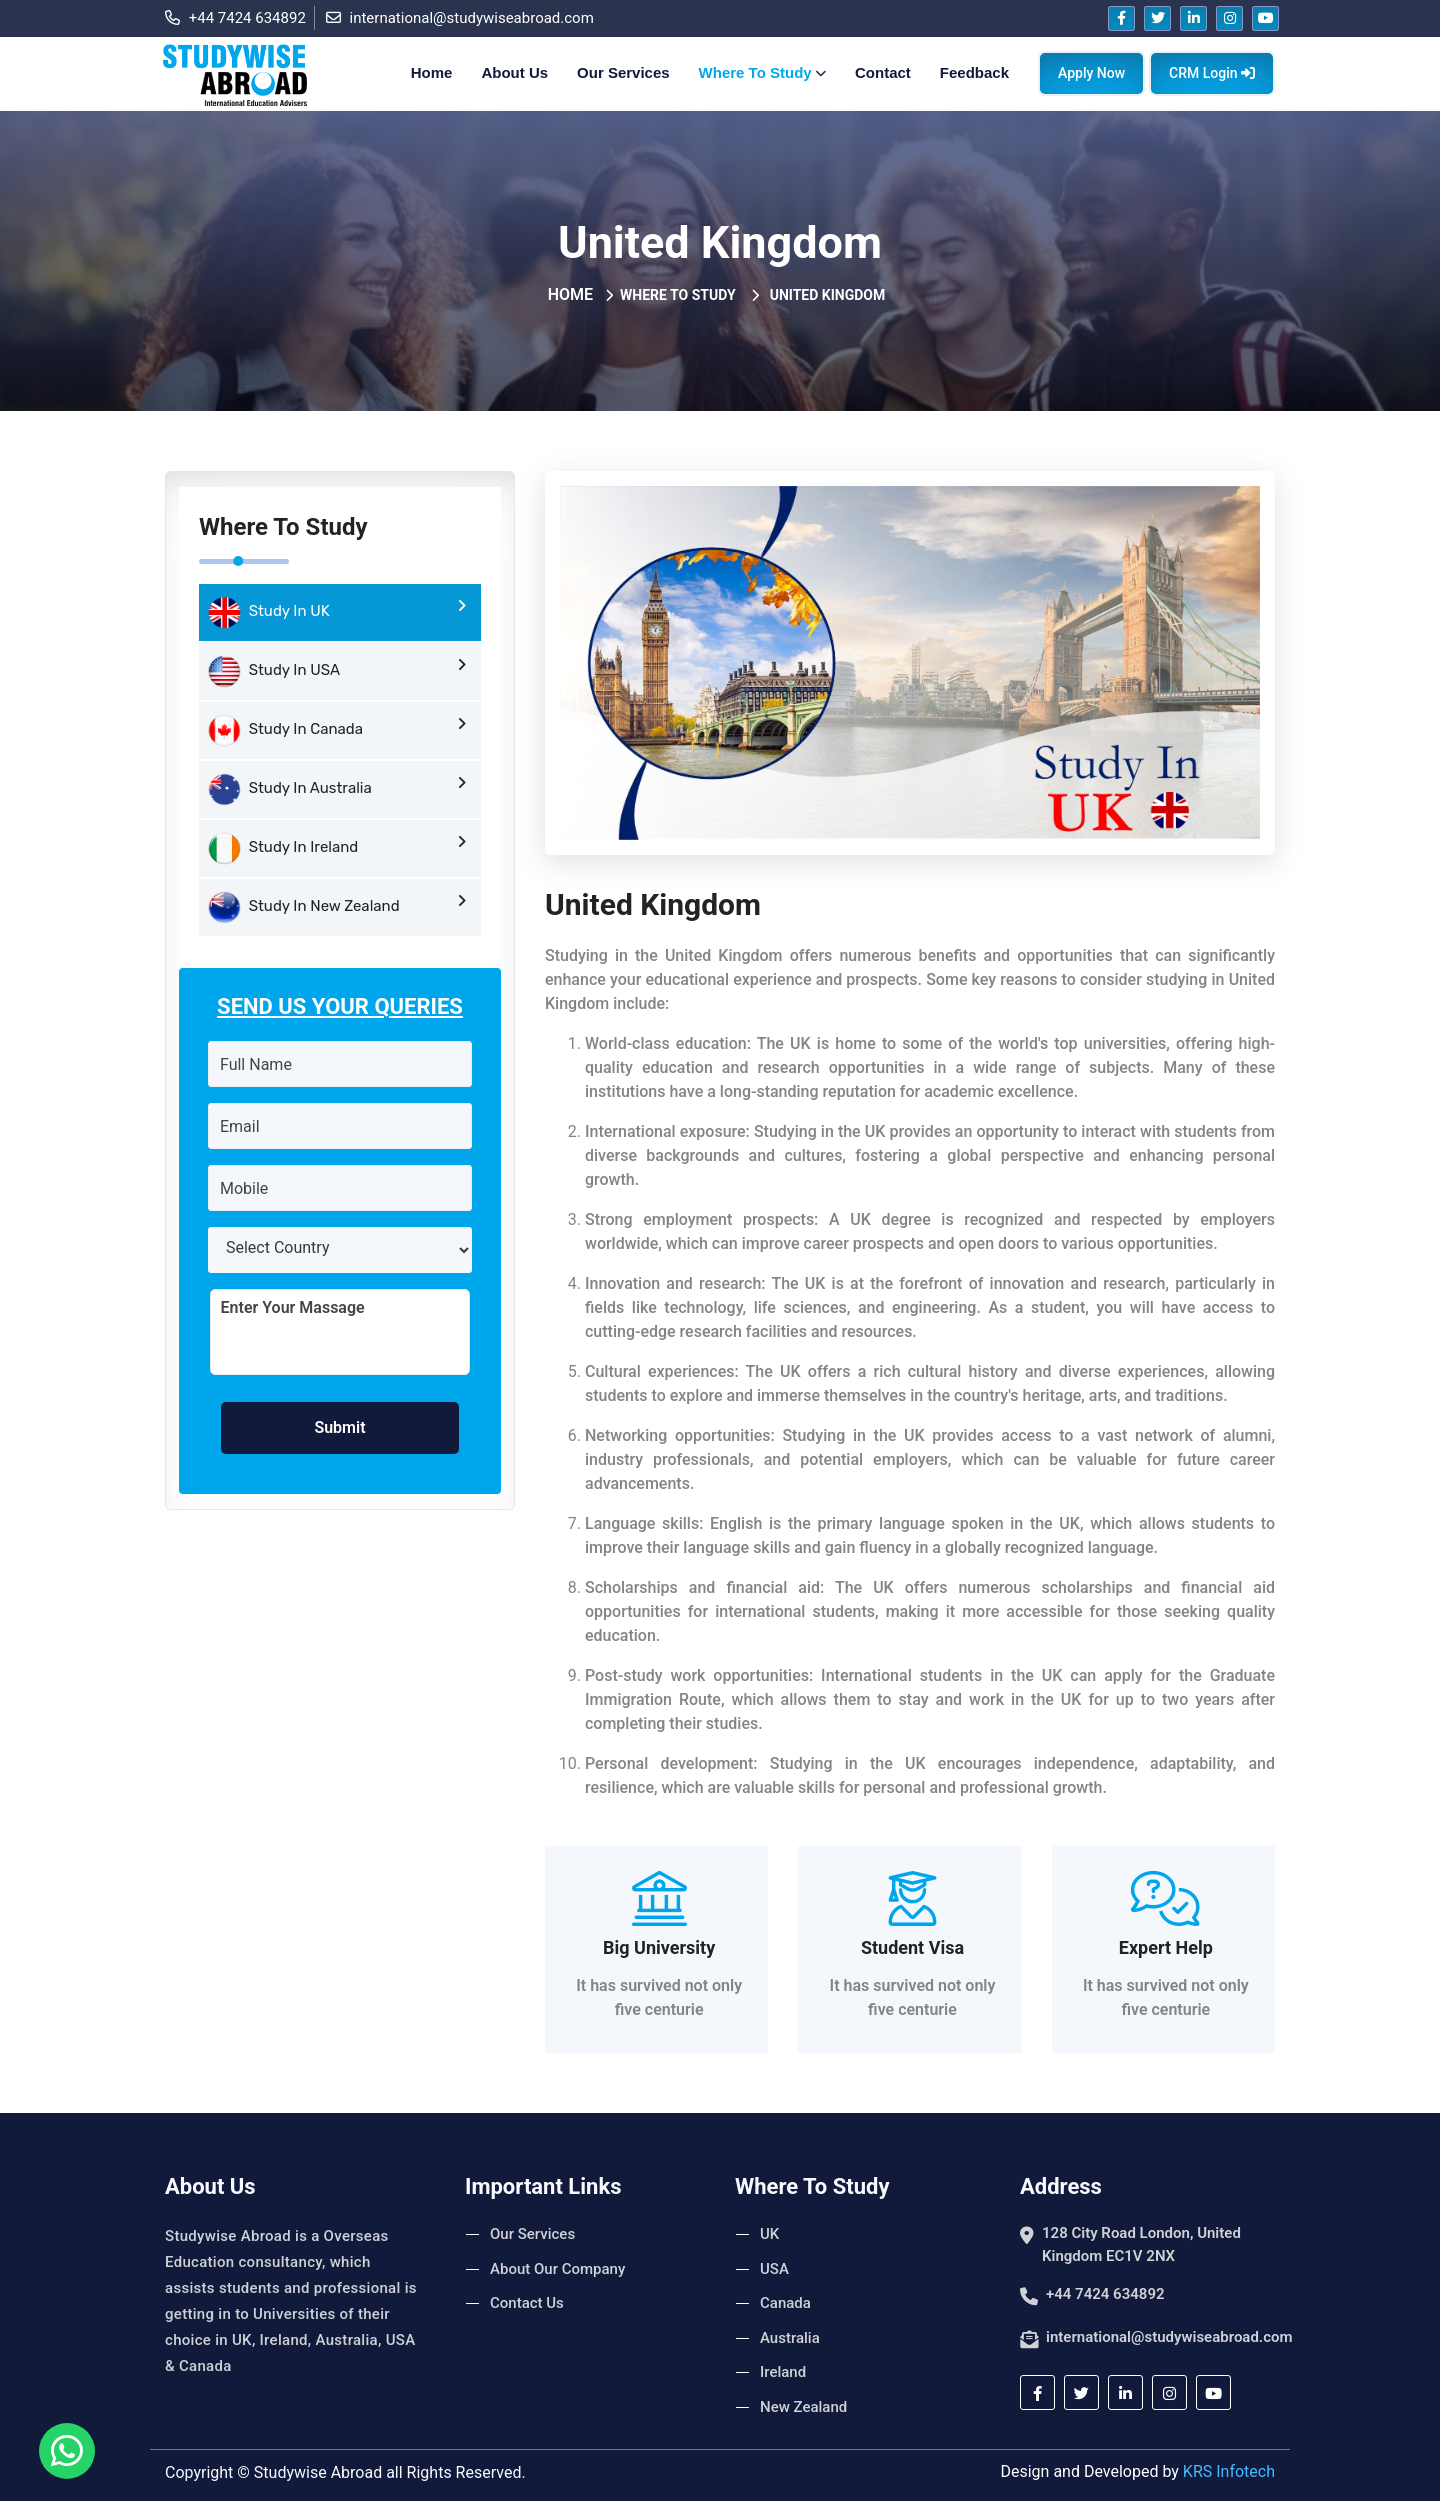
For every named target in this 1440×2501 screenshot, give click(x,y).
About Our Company (557, 2269)
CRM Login (1212, 73)
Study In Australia (337, 789)
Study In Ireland (337, 848)
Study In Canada (337, 730)
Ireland (783, 2372)
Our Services (623, 72)
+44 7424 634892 (235, 18)
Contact (883, 72)
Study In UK (337, 612)
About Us (514, 72)
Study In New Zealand (337, 907)
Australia (790, 2338)
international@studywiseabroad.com (460, 18)
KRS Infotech (1229, 2471)
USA (774, 2269)
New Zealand (803, 2407)
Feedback (974, 72)
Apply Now (1091, 73)
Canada (785, 2303)
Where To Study (764, 72)
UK (769, 2234)
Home (432, 72)
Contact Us (527, 2303)
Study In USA (337, 671)
